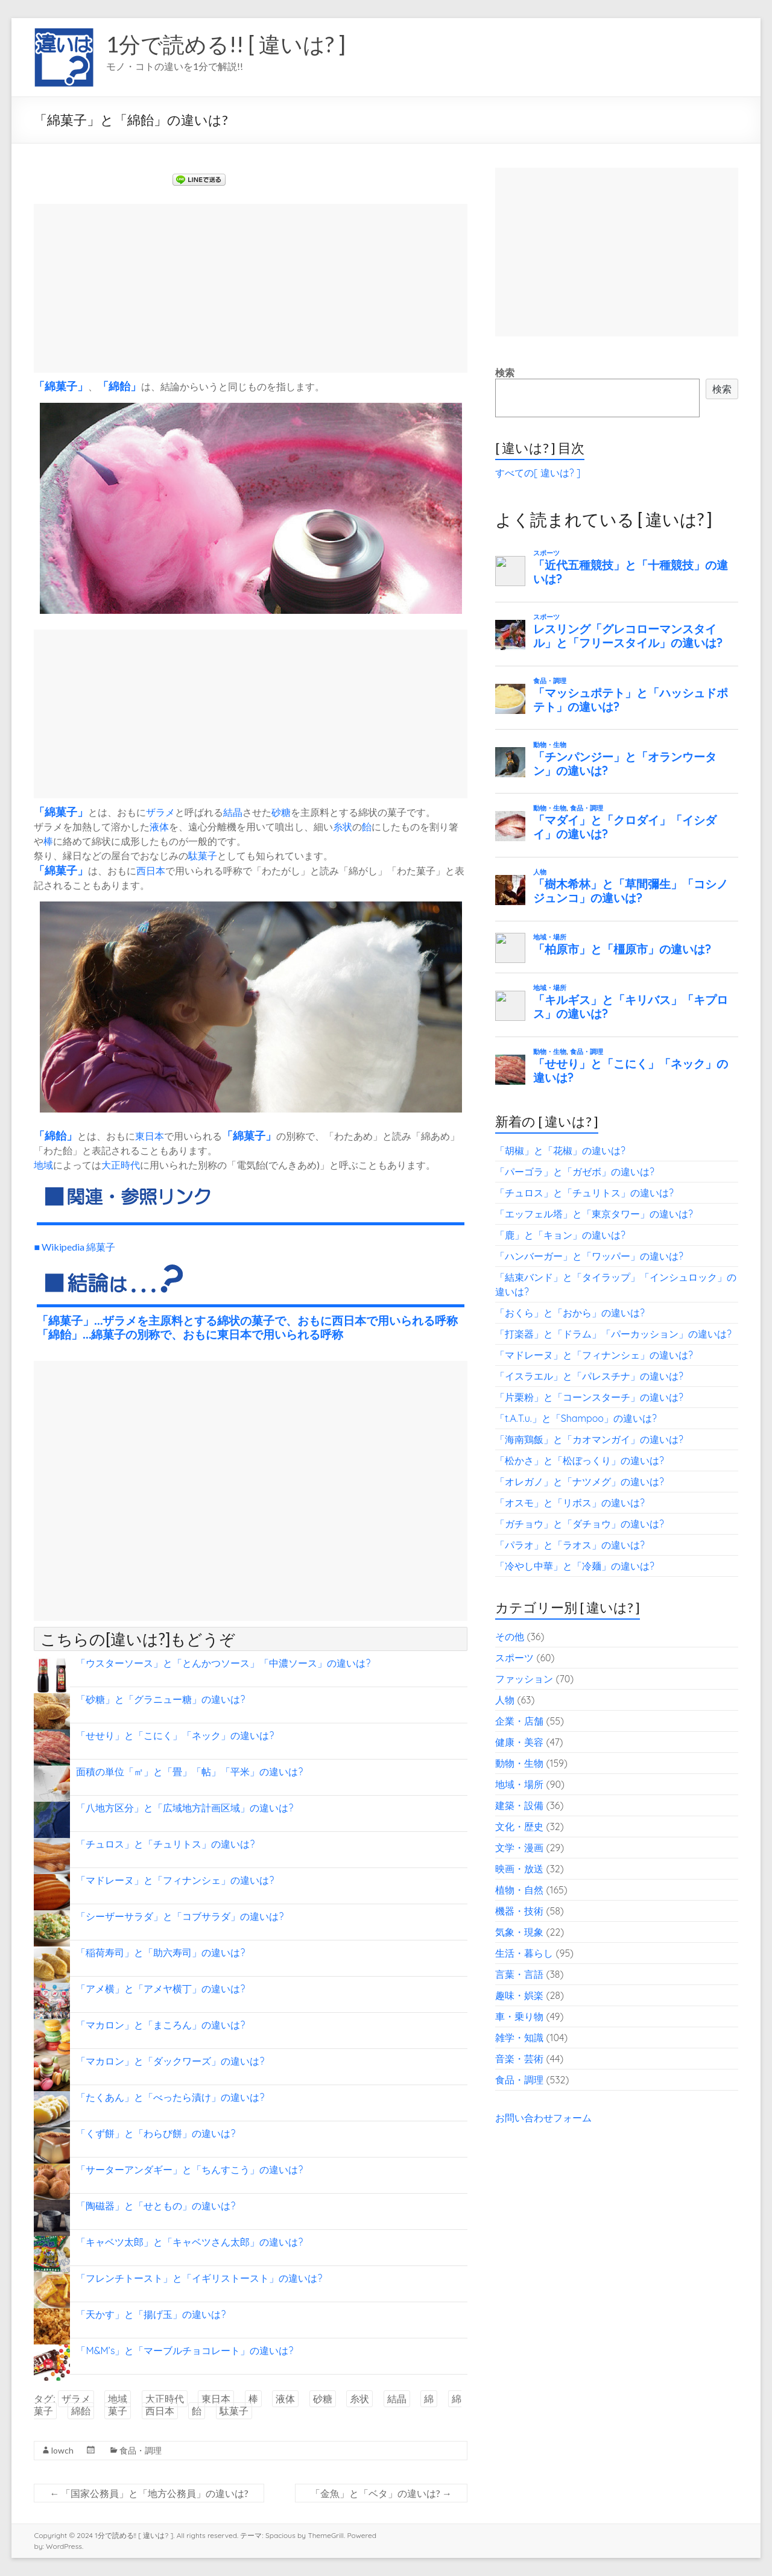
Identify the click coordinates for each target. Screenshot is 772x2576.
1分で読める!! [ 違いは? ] (226, 44)
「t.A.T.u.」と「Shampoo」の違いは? (576, 1418)
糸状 (342, 826)
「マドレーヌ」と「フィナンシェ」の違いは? (175, 1880)
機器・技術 (519, 1911)
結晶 (232, 812)
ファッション (524, 1679)
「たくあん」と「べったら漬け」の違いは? (170, 2097)
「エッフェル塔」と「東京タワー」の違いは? (594, 1214)
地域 (43, 1164)
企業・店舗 (519, 1721)
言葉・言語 (519, 1974)
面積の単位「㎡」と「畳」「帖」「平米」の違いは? (189, 1772)
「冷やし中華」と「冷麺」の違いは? (574, 1566)
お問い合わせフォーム (543, 2118)
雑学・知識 (519, 2037)
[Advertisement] (250, 288)
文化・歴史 (519, 1826)
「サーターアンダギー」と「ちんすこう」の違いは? (189, 2170)
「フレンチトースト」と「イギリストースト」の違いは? (199, 2278)
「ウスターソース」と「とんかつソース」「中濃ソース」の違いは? (223, 1663)
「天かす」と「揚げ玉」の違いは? (151, 2314)
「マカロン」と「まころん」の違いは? (160, 2025)
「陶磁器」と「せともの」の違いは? (155, 2206)
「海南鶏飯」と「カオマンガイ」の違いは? (589, 1439)
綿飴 (119, 386)
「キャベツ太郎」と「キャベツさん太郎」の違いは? (189, 2242)
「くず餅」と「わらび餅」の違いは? (155, 2133)
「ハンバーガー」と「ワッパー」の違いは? (589, 1256)
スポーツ (514, 1658)
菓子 (66, 811)
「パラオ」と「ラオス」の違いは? (570, 1545)
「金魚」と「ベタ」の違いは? (381, 2493)
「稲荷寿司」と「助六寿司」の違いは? (160, 1952)
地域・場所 (519, 1784)
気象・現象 (519, 1932)
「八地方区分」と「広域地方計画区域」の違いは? (184, 1808)
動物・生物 (519, 1763)
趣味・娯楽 (519, 1995)
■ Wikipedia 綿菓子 (74, 1246)
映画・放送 (519, 1869)
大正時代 (120, 1164)
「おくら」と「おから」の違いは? (570, 1313)
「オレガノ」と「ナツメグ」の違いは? (579, 1482)
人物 (504, 1700)
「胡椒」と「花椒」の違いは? (560, 1150)
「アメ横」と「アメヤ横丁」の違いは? (160, 1989)
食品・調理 (140, 2450)
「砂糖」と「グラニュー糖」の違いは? (160, 1699)
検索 (504, 373)
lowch (62, 2450)
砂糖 (281, 812)
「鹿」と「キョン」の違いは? (560, 1235)
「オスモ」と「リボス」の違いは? (570, 1503)
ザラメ (160, 812)
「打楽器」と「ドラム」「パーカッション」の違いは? (613, 1334)
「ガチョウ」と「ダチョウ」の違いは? (579, 1524)
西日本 (150, 870)
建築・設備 (519, 1805)
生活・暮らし (524, 1953)
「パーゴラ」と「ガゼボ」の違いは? (574, 1172)
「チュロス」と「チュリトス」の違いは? (165, 1844)
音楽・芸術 (519, 2059)
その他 (509, 1637)
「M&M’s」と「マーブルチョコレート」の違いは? (184, 2350)
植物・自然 (519, 1890)
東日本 (149, 1135)
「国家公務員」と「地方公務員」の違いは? (148, 2493)
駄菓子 (202, 855)
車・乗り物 (519, 2016)
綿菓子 (61, 386)
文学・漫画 (519, 1848)
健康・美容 (519, 1742)
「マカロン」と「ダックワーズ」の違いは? (170, 2061)
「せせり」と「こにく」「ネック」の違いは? (175, 1735)
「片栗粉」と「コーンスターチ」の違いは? (589, 1397)
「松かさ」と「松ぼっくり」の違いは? (579, 1460)
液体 (159, 826)
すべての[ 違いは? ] (537, 473)
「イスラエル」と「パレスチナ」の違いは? (589, 1376)
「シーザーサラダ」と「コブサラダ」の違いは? (179, 1916)
